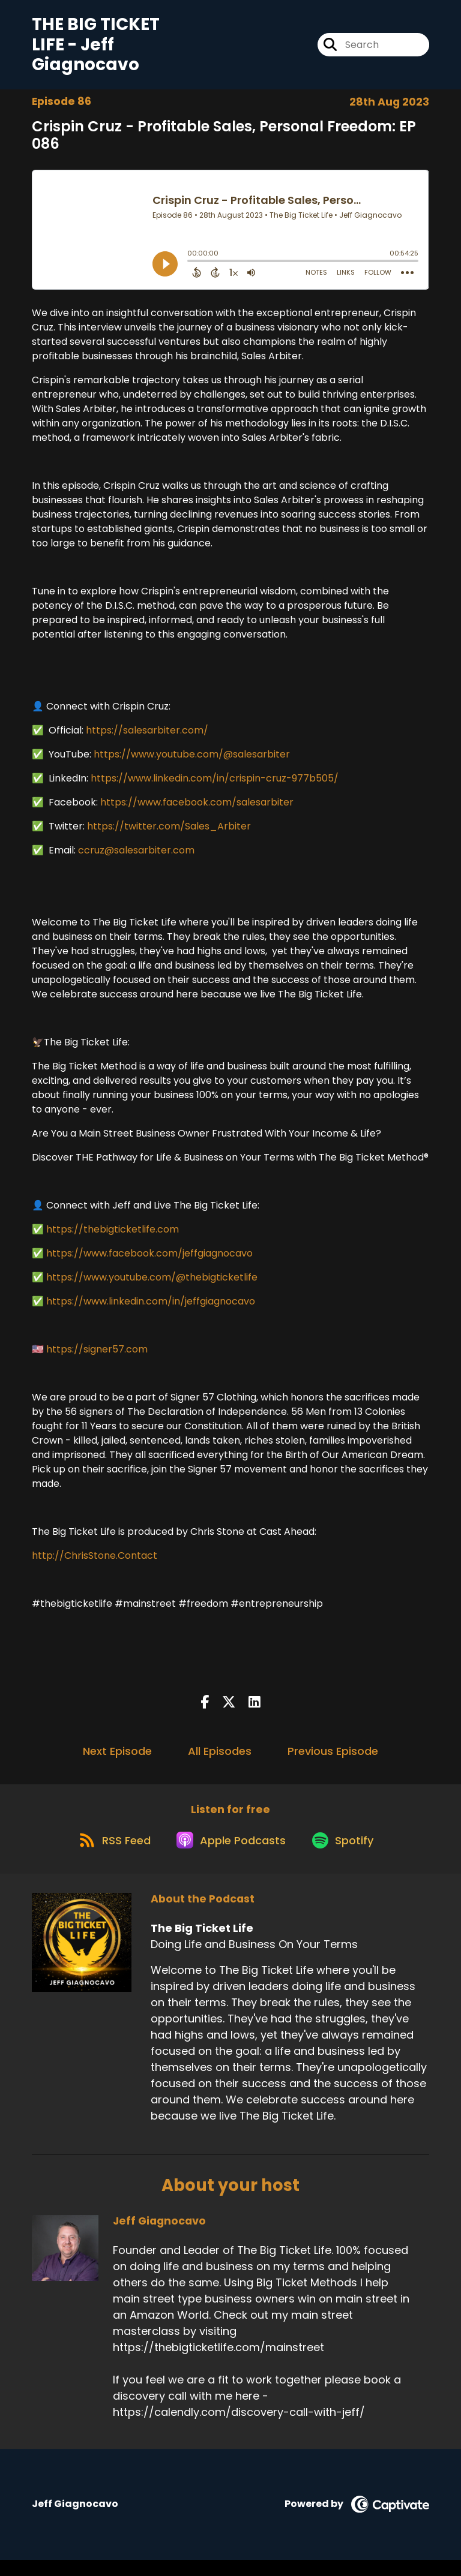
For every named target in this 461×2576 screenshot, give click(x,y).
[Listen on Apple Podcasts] (230, 1855)
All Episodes (220, 1757)
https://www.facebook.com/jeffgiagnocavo (149, 1260)
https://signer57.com (97, 1356)
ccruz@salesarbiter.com (136, 857)
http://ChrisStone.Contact (94, 1562)
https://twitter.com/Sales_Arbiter (169, 833)
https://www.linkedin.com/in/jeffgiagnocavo (150, 1308)
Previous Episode (333, 1757)
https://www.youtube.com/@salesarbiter (192, 761)
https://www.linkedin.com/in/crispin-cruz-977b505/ (215, 785)
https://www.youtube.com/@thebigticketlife (152, 1284)
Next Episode (117, 1757)
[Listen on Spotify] (347, 1855)
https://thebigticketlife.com (112, 1236)
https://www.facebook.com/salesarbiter (197, 809)
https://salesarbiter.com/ (147, 737)
